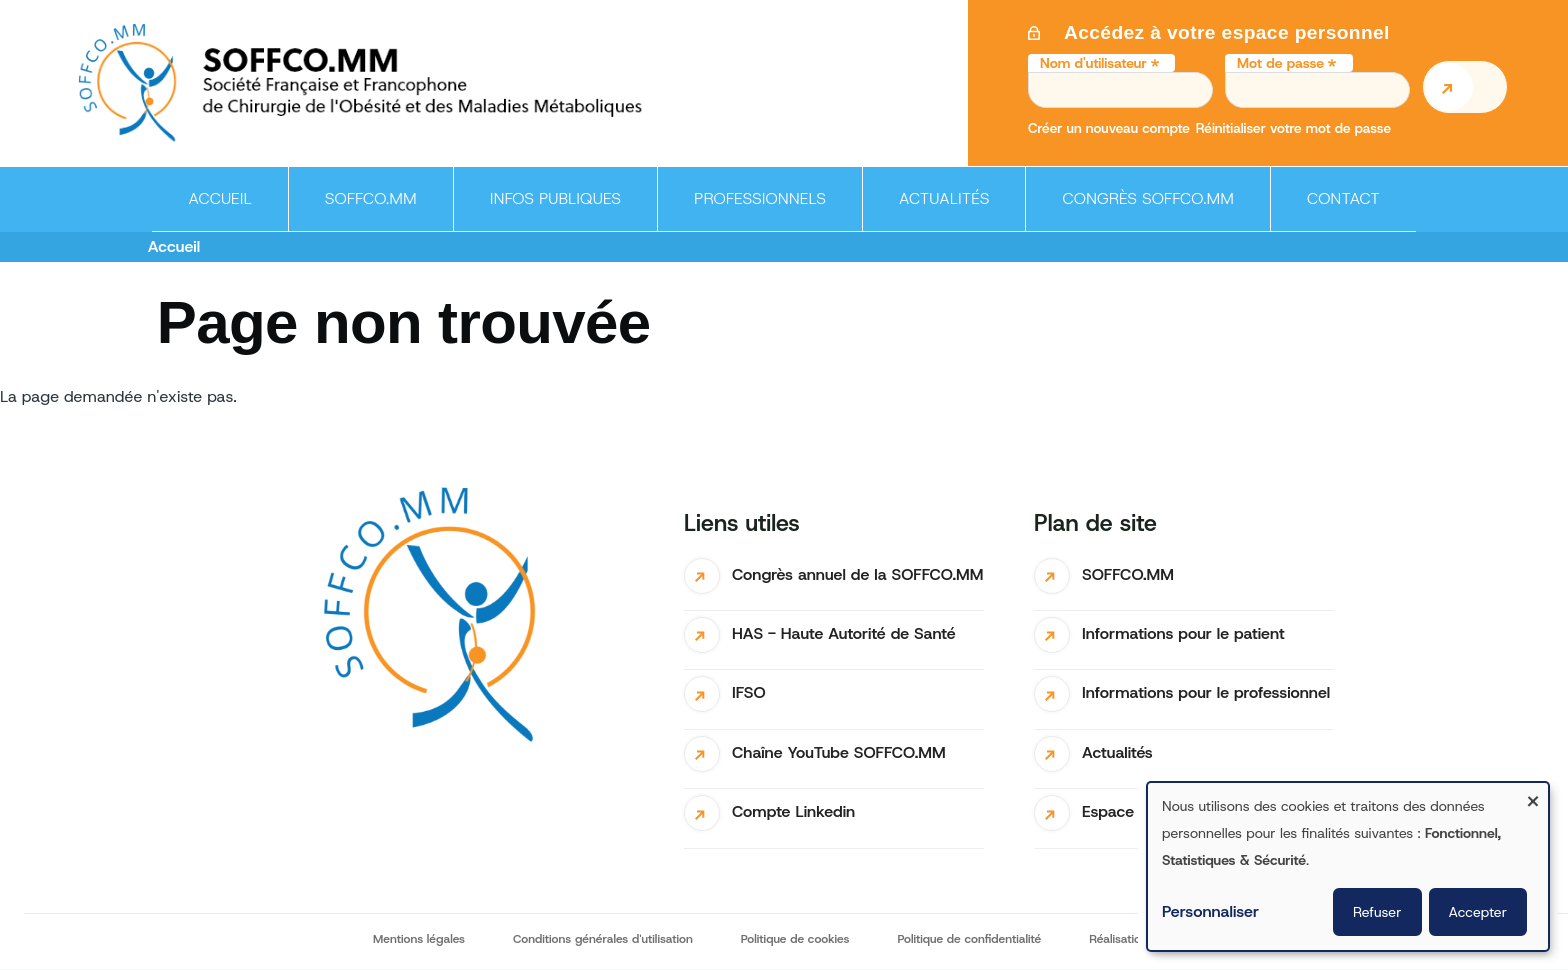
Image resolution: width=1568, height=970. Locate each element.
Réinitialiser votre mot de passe (1293, 128)
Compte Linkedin (793, 811)
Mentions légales (419, 939)
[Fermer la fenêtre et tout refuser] (1533, 795)
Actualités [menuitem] (944, 198)
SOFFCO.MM (1128, 574)
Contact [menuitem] (1343, 198)
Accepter (1478, 912)
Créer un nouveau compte (1109, 128)
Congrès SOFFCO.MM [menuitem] (1147, 198)
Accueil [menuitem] (220, 198)
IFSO (749, 692)
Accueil (174, 246)
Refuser (1377, 912)
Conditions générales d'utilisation (603, 939)
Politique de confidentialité (969, 939)
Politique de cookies (795, 939)
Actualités (1117, 752)
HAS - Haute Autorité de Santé (844, 633)
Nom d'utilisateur (1093, 63)
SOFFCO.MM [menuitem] (365, 209)
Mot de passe (1280, 63)
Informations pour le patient (1183, 633)
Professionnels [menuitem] (754, 209)
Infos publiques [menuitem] (549, 209)
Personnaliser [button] (1210, 911)
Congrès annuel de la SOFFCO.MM (857, 574)
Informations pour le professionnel (1206, 692)
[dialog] (1348, 866)
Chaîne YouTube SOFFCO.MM (839, 752)
